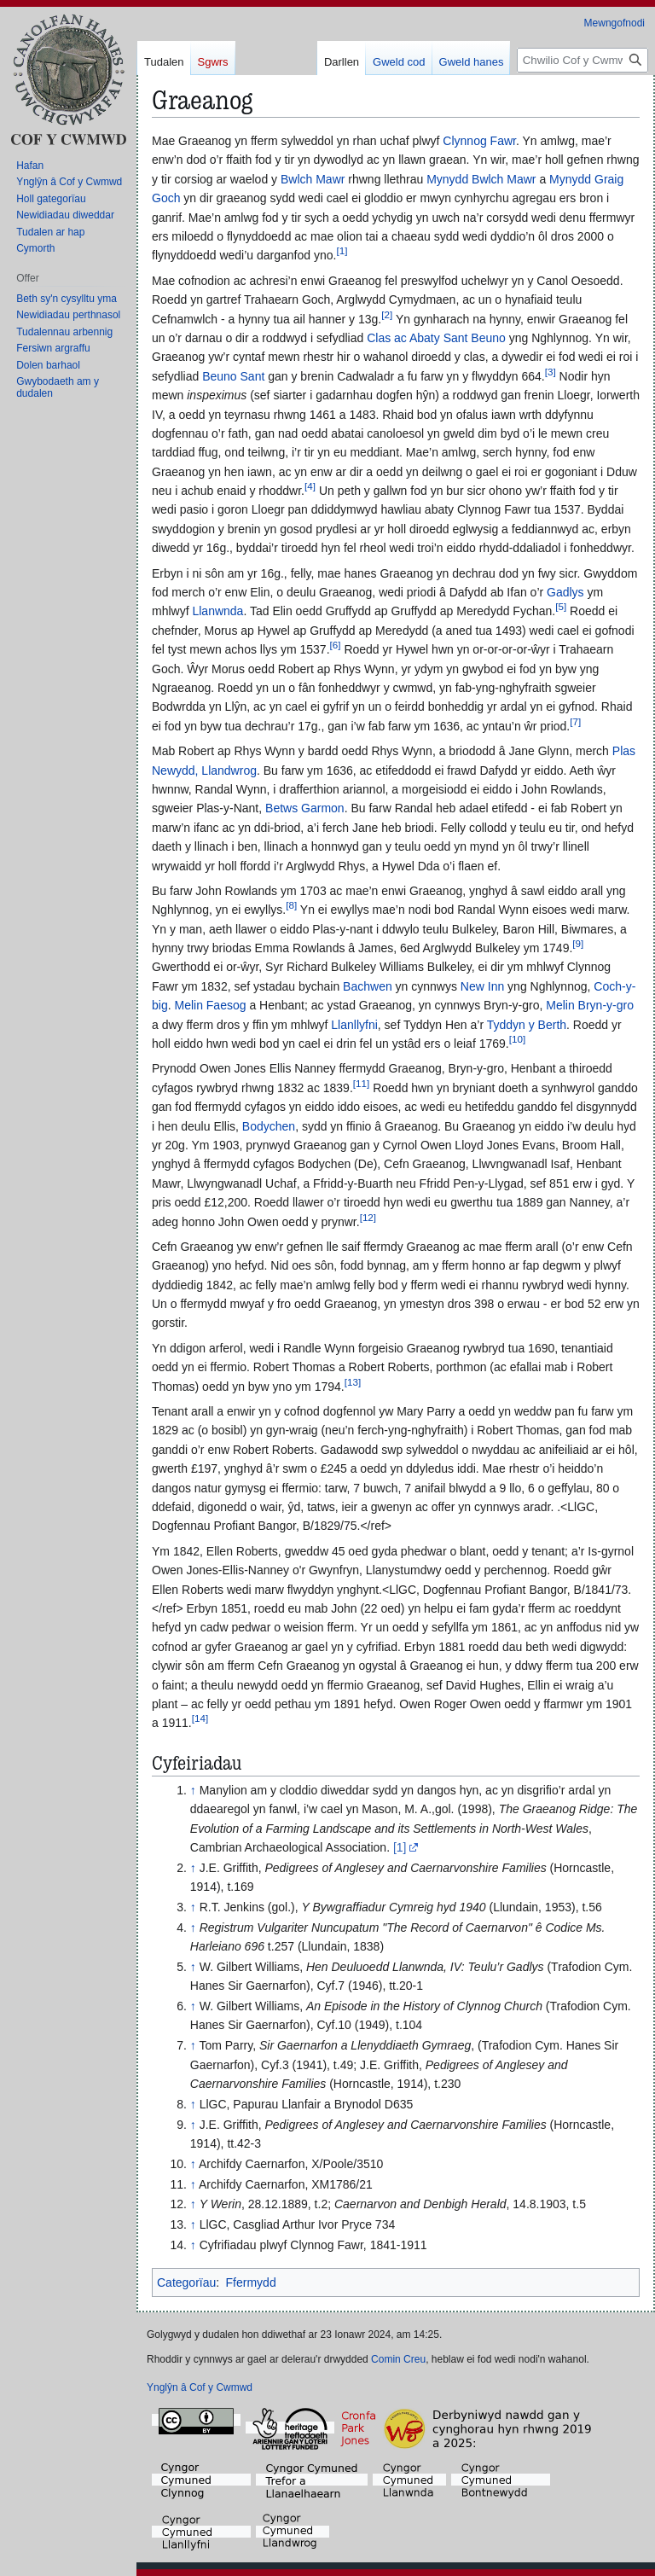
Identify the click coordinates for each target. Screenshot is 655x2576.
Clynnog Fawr (479, 141)
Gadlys (565, 592)
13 (353, 1381)
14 (200, 1718)
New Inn (482, 986)
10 (517, 1038)
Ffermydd (251, 2282)
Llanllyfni (354, 1025)
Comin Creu (398, 2359)
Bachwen (367, 986)
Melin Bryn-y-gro (590, 1005)
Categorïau (186, 2282)
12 (368, 1217)
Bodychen (268, 1126)
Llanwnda (217, 611)
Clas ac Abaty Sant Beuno (436, 338)
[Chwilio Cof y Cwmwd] (582, 60)
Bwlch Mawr (313, 179)
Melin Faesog (210, 1005)
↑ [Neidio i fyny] (193, 1790)
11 (361, 1083)
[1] (400, 1847)
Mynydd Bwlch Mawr (481, 179)
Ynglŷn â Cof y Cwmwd (199, 2387)
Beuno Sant (233, 376)
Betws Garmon (305, 808)
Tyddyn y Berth (526, 1025)
